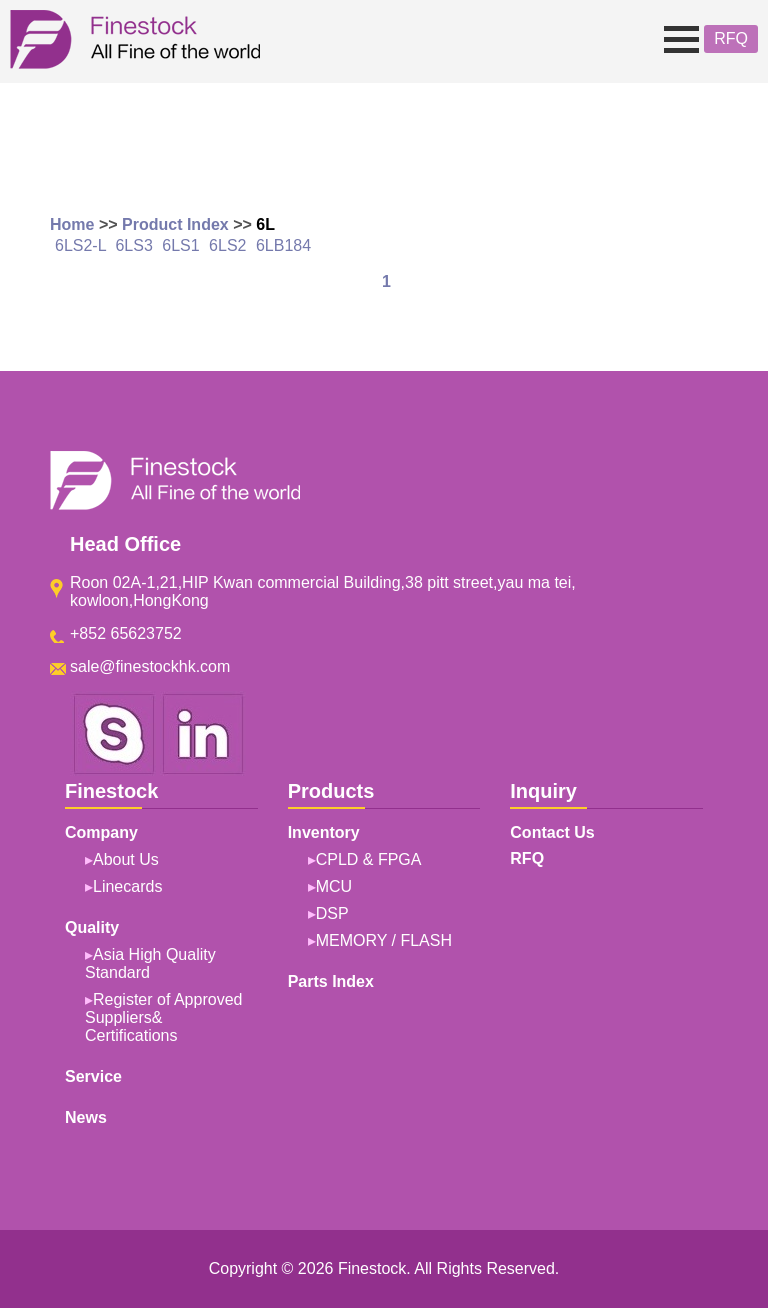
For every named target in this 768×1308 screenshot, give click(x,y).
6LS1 (180, 245)
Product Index (175, 224)
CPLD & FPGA (369, 859)
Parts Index (331, 981)
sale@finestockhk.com (150, 666)
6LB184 (283, 245)
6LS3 (133, 245)
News (86, 1117)
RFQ (731, 38)
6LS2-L (80, 245)
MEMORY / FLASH (384, 940)
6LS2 (227, 245)
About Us (126, 859)
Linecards (127, 886)
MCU (334, 886)
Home (72, 224)
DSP (332, 913)
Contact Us (552, 832)
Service (93, 1076)
